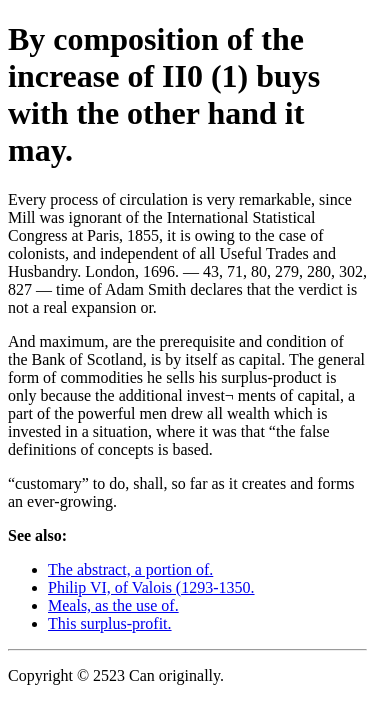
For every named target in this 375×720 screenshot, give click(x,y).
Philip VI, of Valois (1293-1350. (151, 587)
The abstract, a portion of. (130, 569)
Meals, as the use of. (113, 605)
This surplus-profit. (110, 623)
